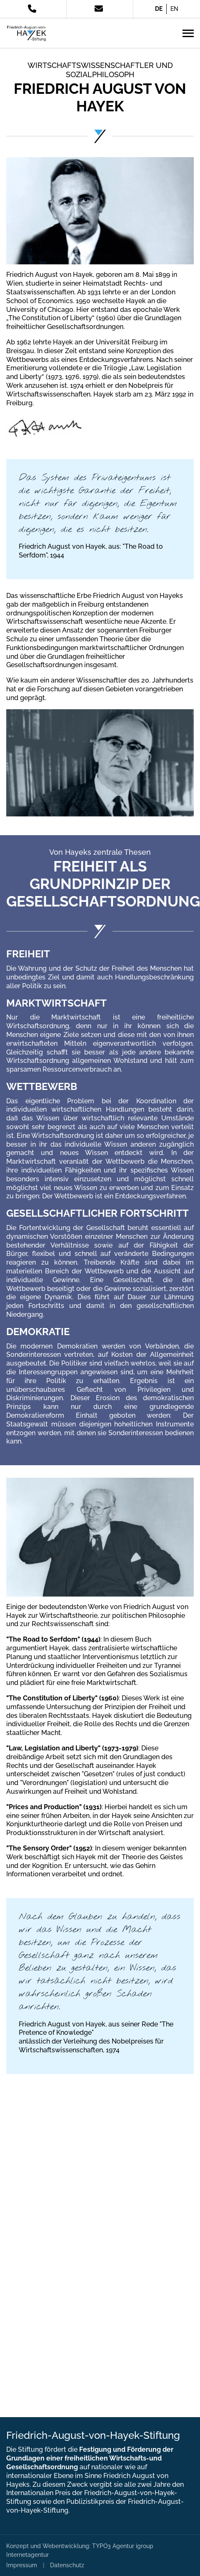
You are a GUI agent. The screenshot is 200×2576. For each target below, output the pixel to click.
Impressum (21, 2565)
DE (158, 8)
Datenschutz (67, 2565)
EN (174, 8)
